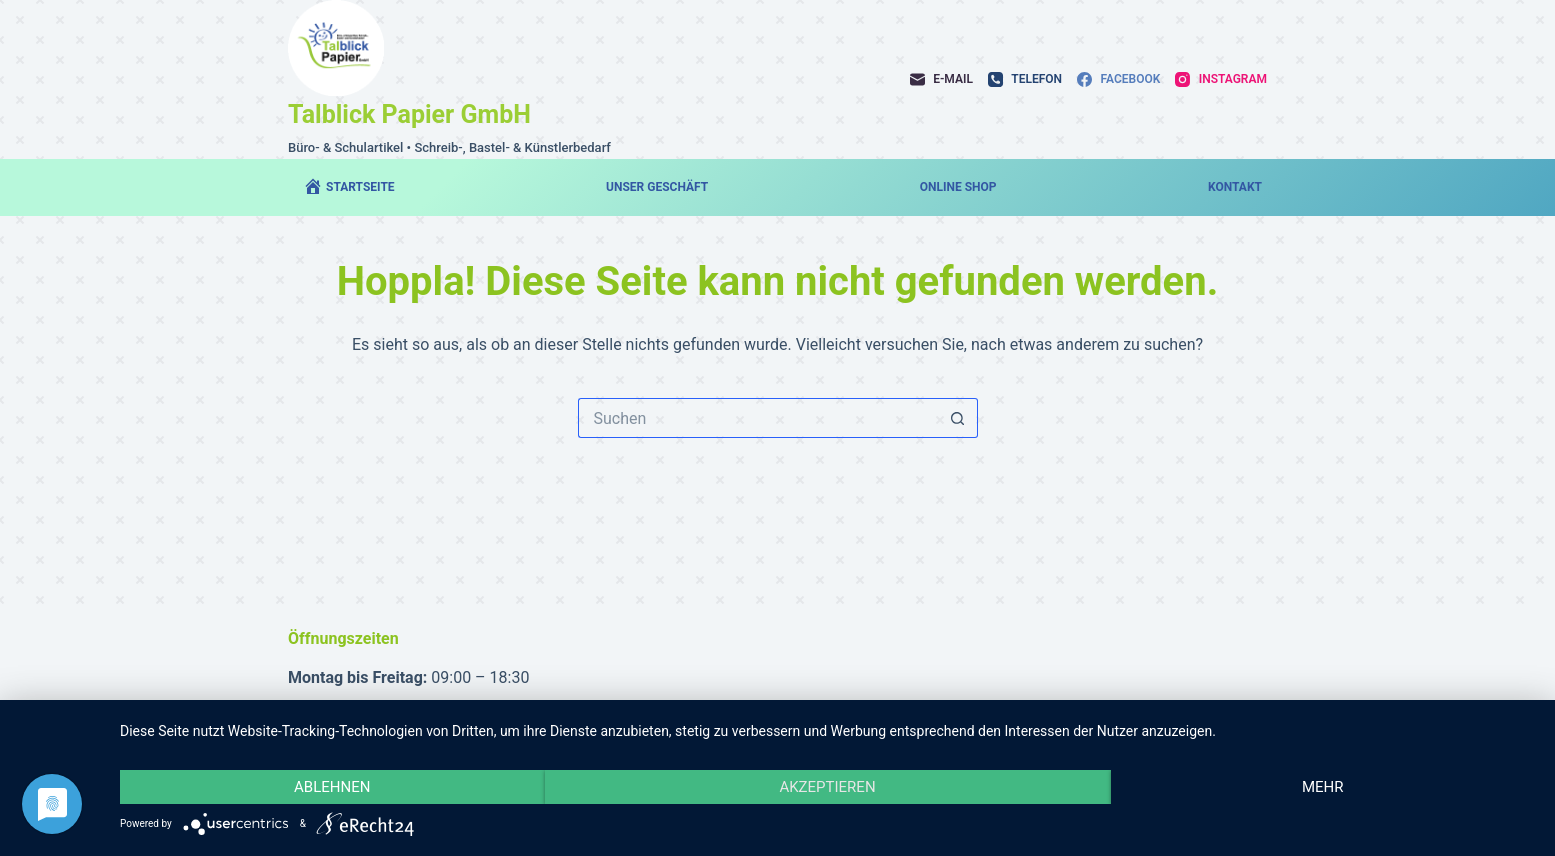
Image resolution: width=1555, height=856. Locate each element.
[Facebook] (1118, 80)
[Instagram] (1221, 80)
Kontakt (1235, 187)
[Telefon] (1025, 80)
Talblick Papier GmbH (409, 114)
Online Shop (958, 187)
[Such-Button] (958, 418)
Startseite (349, 186)
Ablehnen (332, 787)
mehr (1323, 787)
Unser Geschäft (657, 187)
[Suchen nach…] (758, 418)
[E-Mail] (941, 80)
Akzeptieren (827, 787)
